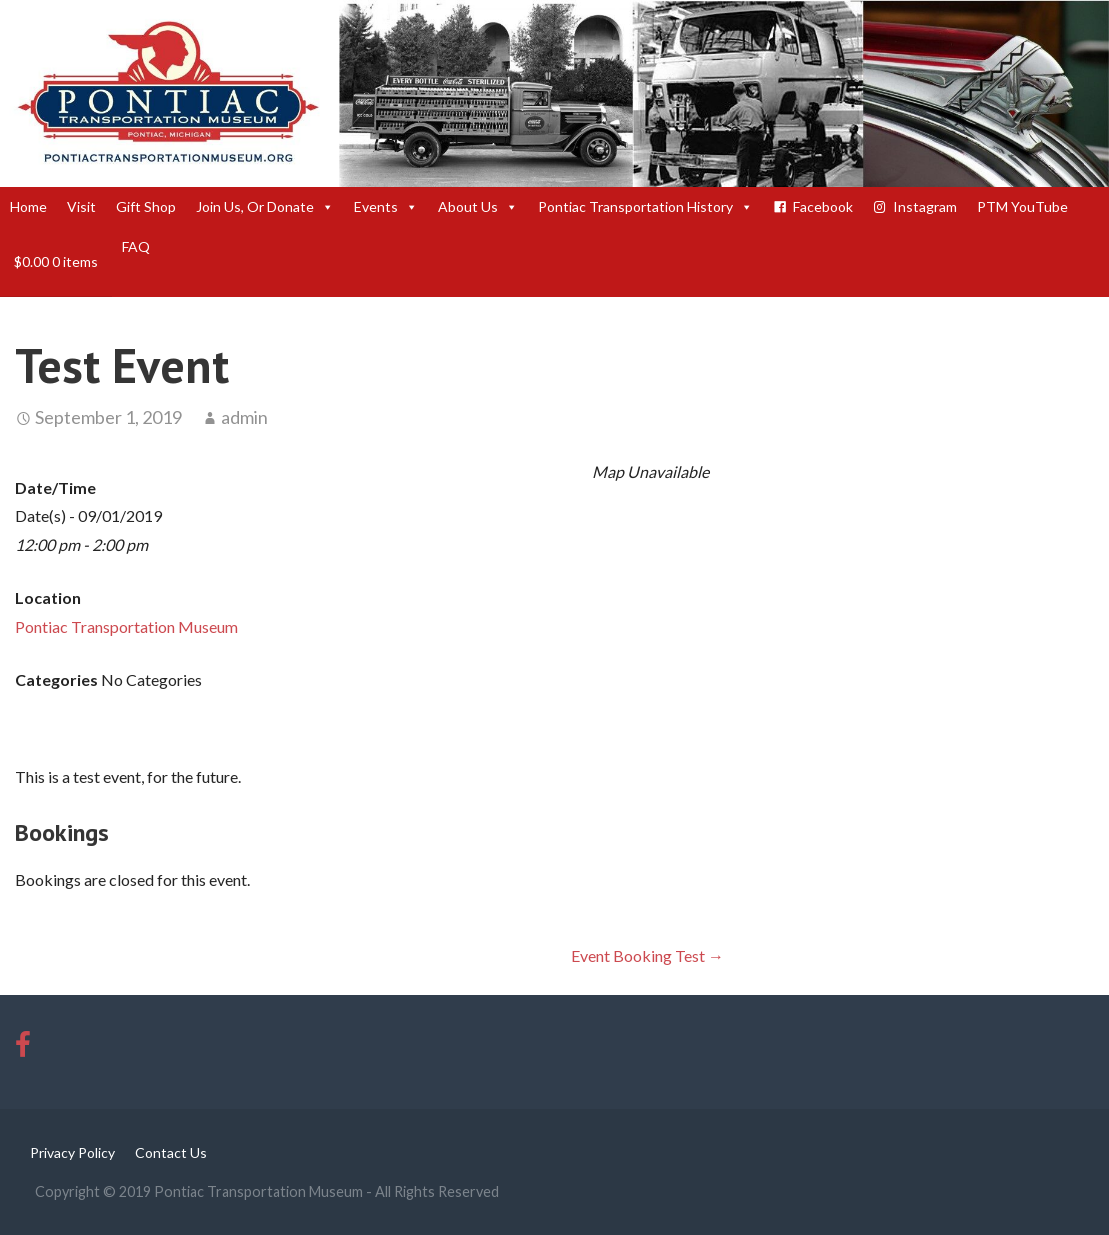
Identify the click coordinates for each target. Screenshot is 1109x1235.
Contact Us (171, 1152)
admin (244, 417)
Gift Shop (146, 206)
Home (28, 206)
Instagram (925, 206)
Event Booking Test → (647, 955)
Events (386, 206)
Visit (81, 206)
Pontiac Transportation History (645, 206)
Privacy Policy (72, 1152)
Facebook (823, 206)
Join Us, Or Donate (265, 206)
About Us (478, 206)
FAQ (136, 246)
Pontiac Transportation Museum (126, 626)
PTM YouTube (1022, 206)
